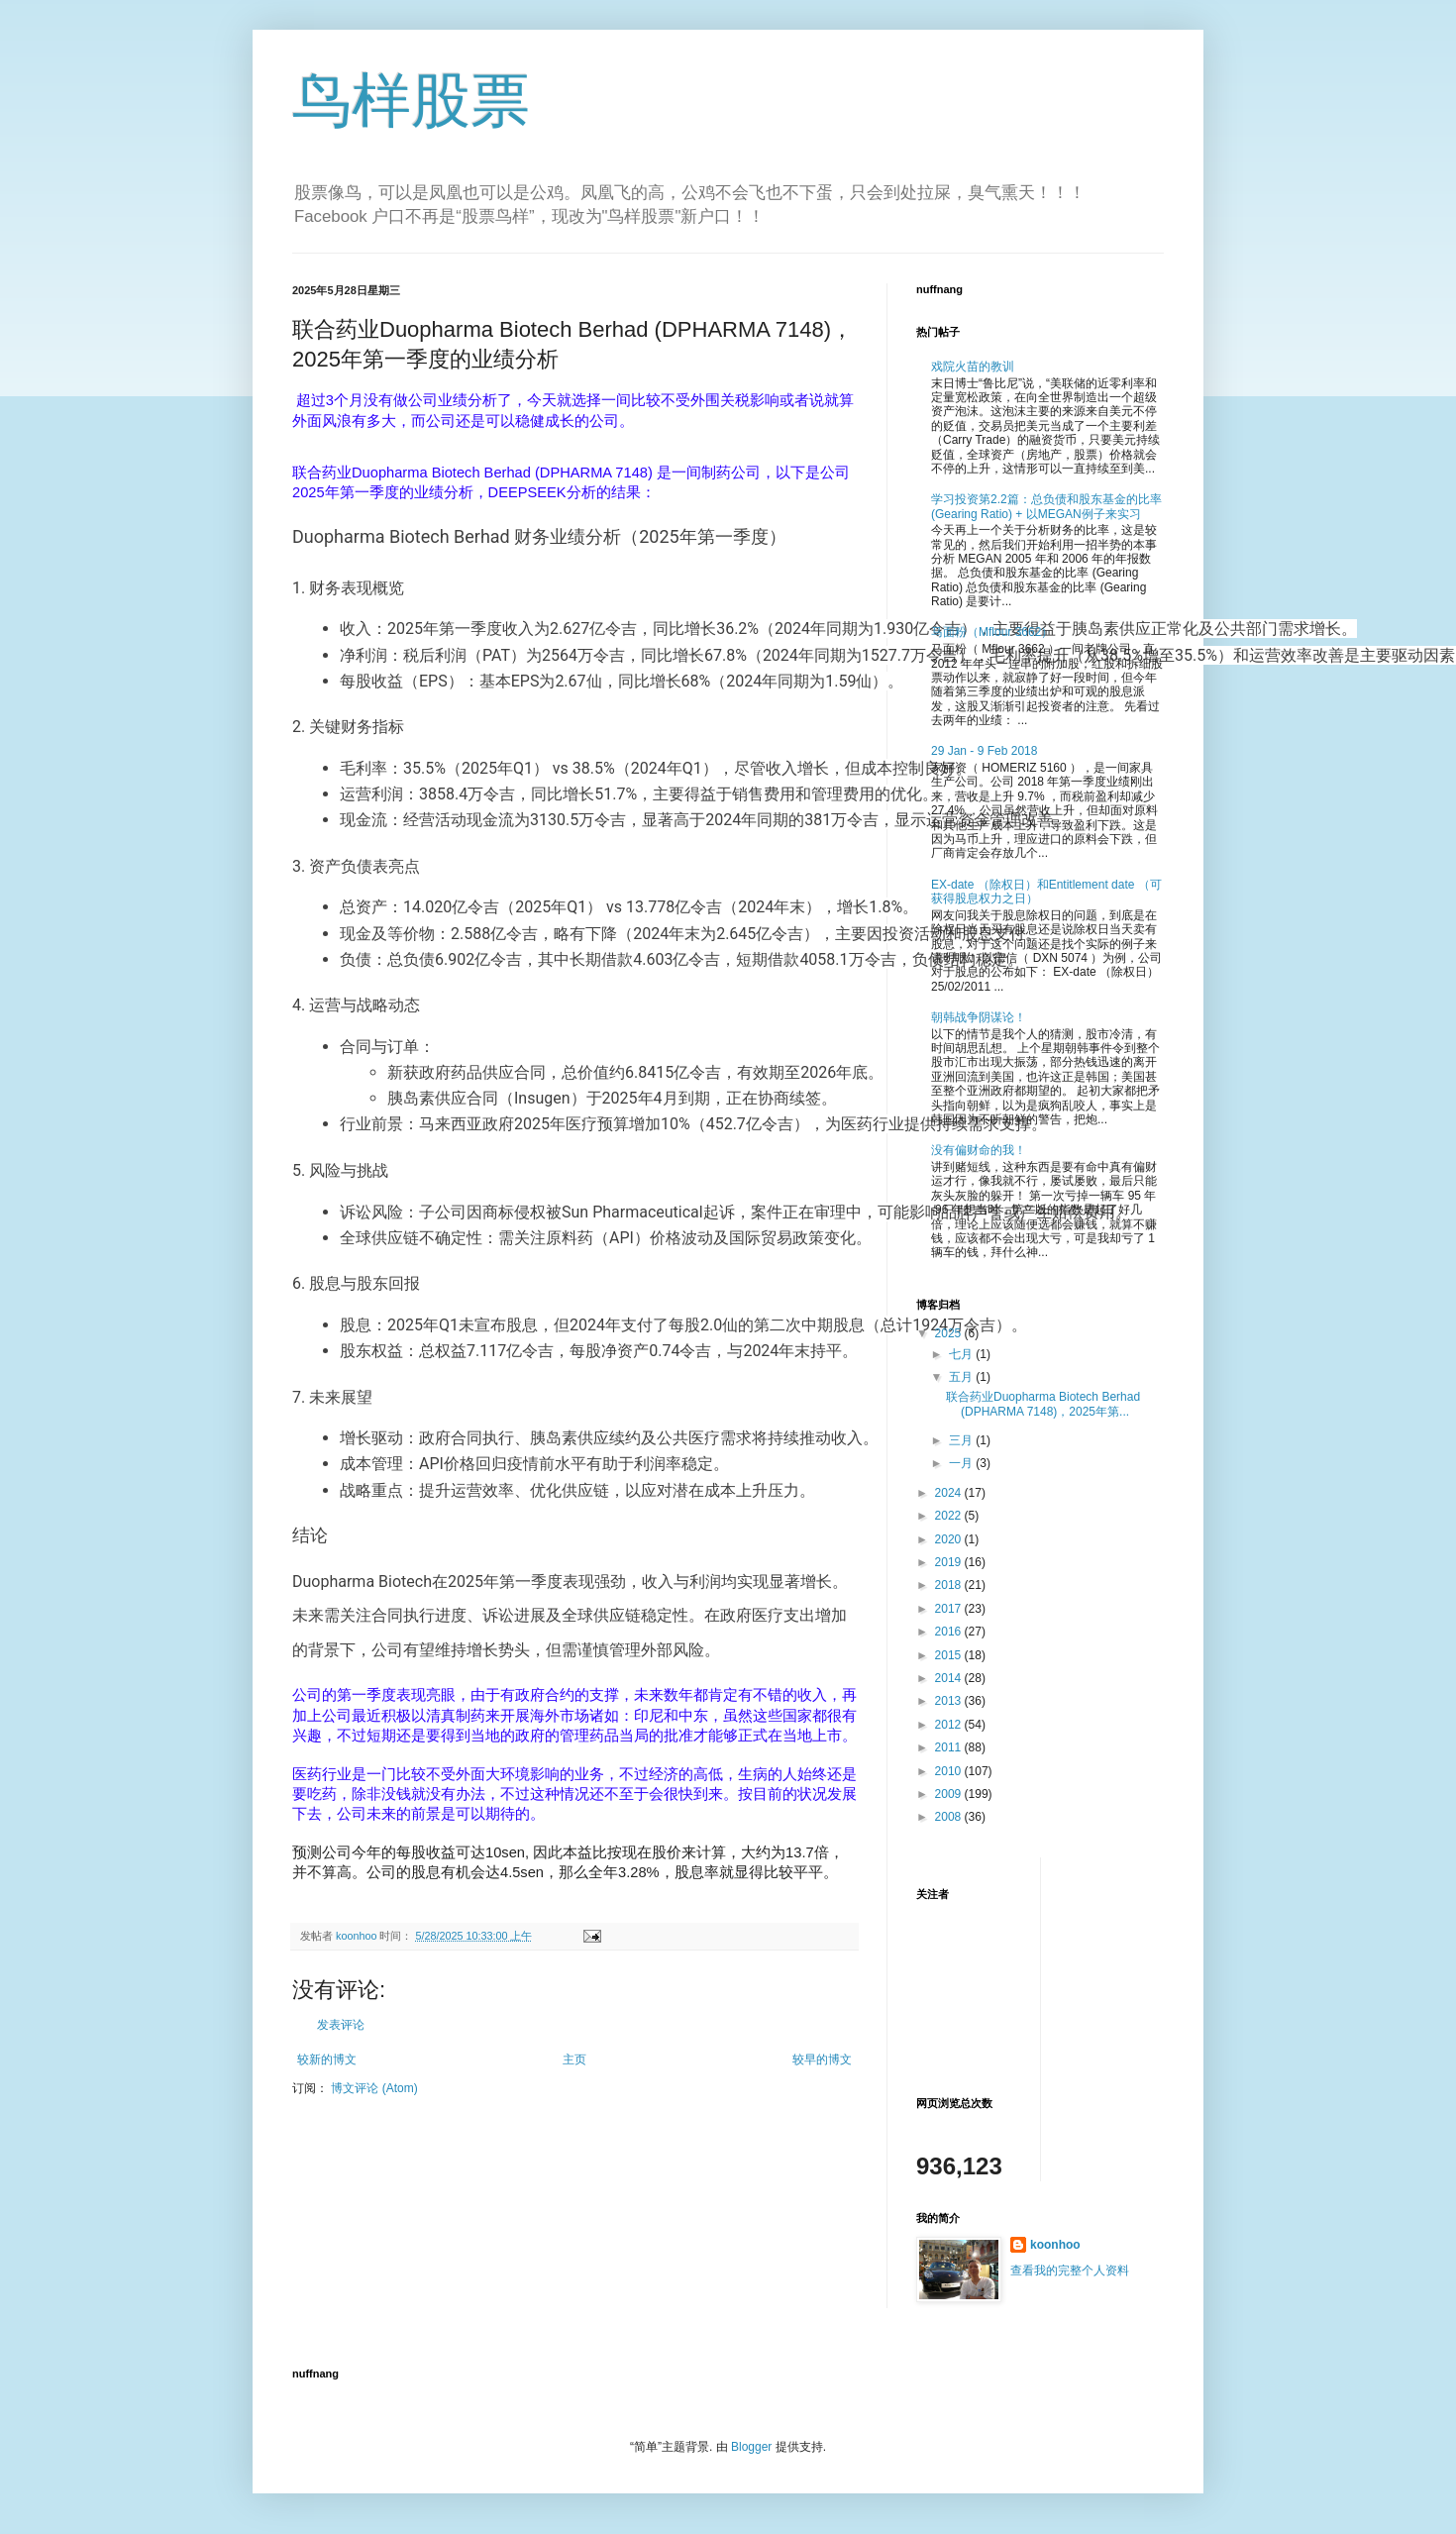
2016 (950, 1631)
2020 (950, 1539)
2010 (950, 1771)
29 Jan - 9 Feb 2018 (984, 751)
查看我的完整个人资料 (1069, 2270)
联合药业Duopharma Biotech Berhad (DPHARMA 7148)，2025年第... (1043, 1404)
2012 (950, 1725)
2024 (950, 1493)
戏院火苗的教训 (972, 366)
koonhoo (1055, 2245)
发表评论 (340, 2025)
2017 (950, 1609)
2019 (950, 1562)
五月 (962, 1377)
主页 (574, 2059)
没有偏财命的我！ (978, 1150)
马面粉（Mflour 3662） (992, 632)
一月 (962, 1463)
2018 (950, 1585)
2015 (950, 1655)
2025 (950, 1333)
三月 (962, 1440)
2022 (950, 1516)
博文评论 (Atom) (374, 2088)
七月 (962, 1354)
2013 (950, 1701)
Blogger (751, 2447)
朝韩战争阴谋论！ (978, 1017)
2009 (950, 1794)
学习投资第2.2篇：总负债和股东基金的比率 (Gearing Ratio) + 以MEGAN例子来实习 (1046, 506)
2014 (950, 1678)
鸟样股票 (411, 100)
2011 (950, 1747)
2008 (950, 1817)
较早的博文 (822, 2059)
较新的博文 (327, 2059)
